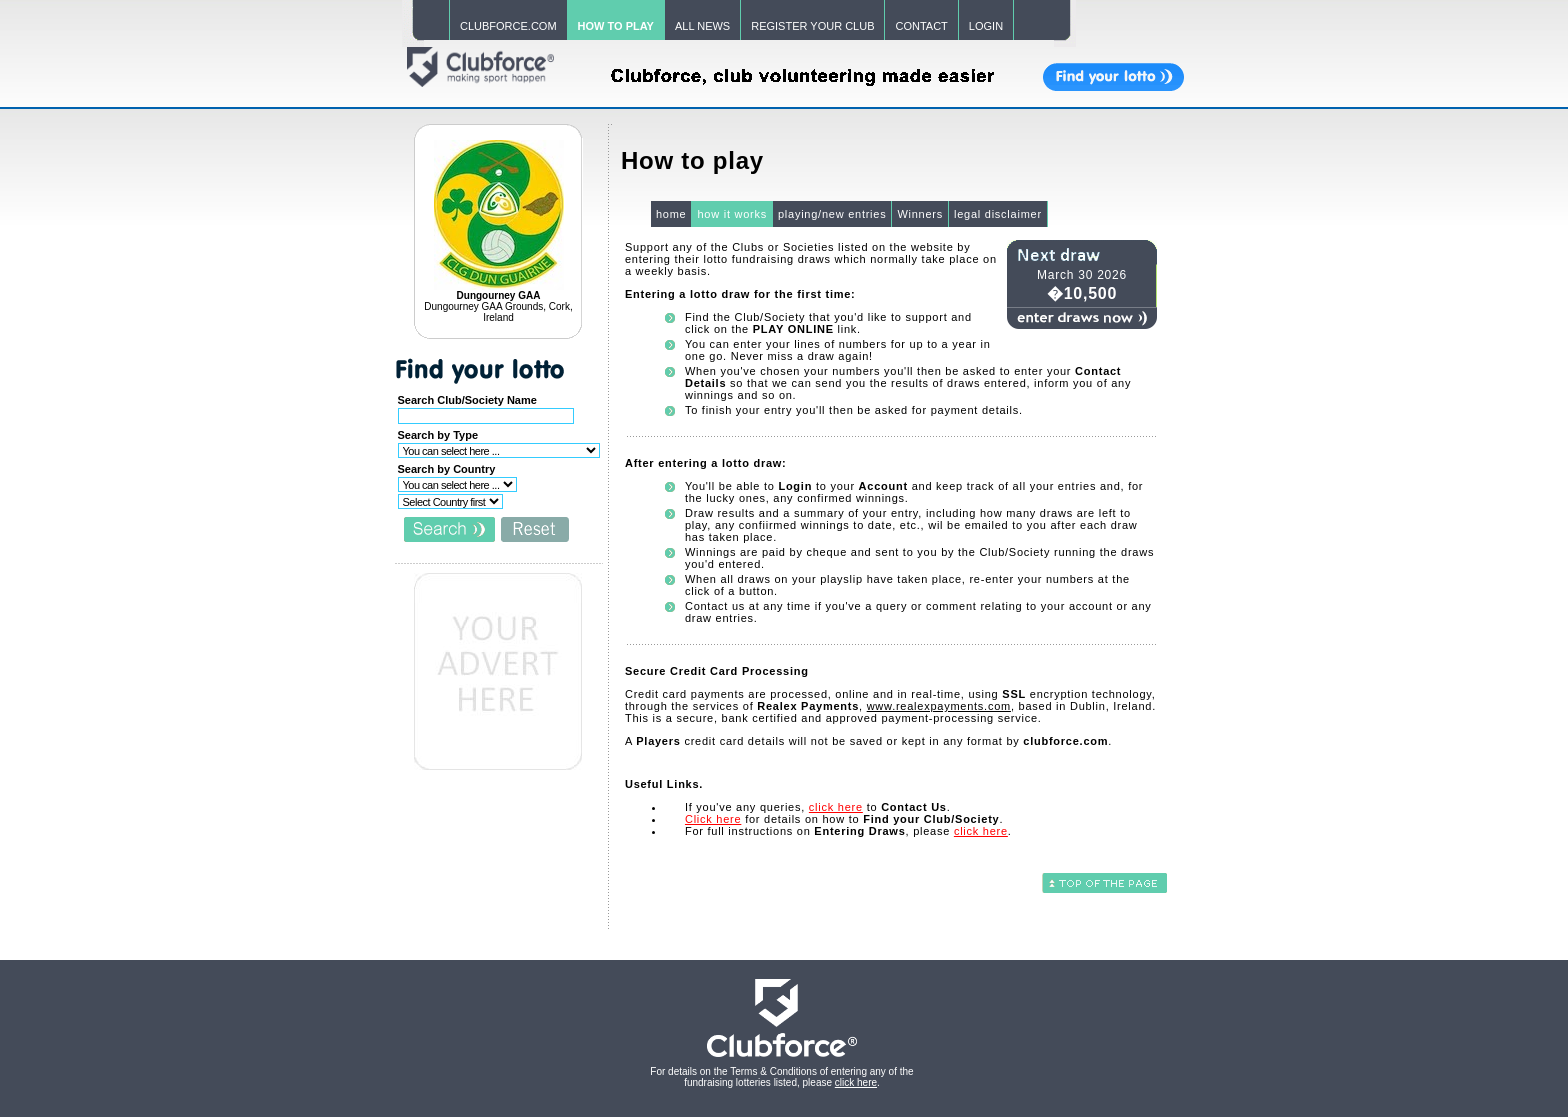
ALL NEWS (702, 26)
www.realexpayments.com (939, 706)
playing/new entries (832, 214)
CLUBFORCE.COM (508, 26)
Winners (920, 214)
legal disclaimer (998, 214)
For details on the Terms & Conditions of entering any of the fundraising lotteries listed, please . (781, 1077)
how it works (732, 214)
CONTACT (921, 26)
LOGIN (986, 26)
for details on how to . (844, 819)
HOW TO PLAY (616, 26)
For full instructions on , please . (848, 831)
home (671, 214)
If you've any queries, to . (818, 807)
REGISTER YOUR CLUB (812, 26)
